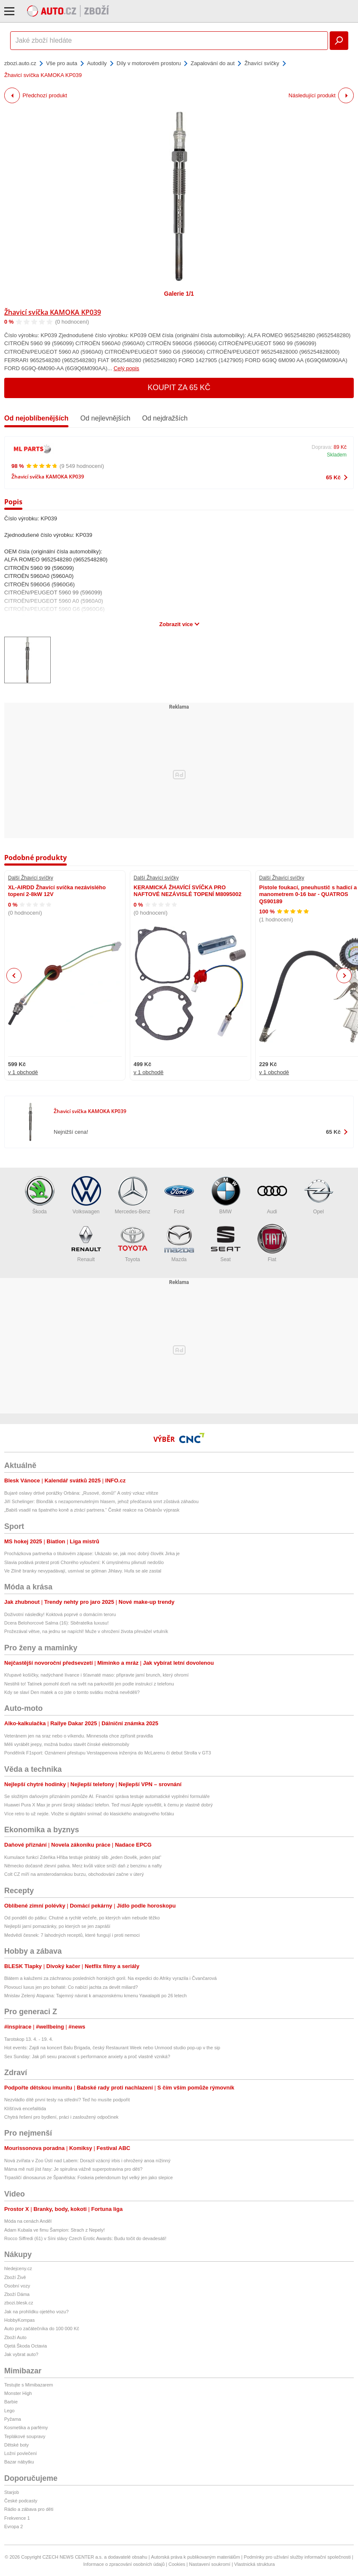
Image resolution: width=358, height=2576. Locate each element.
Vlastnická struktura (254, 2564)
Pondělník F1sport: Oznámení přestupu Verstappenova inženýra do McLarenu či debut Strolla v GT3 (107, 1752)
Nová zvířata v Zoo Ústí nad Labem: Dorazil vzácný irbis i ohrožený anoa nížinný (87, 2160)
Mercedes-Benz (132, 1195)
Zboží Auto (15, 2337)
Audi (272, 1195)
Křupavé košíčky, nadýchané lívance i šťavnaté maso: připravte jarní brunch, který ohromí (96, 1674)
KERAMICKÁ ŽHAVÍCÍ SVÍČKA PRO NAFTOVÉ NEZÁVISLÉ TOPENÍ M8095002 (187, 890)
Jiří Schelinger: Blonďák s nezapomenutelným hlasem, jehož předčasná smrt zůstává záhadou (101, 1501)
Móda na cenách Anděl (28, 2221)
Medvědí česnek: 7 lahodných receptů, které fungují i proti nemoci (71, 1935)
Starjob (11, 2492)
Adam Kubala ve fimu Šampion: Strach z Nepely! (54, 2229)
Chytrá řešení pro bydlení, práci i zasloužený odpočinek (61, 2117)
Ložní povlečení (20, 2453)
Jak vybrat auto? (21, 2354)
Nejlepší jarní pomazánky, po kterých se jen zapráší (57, 1926)
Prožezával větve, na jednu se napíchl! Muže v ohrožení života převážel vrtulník (86, 1631)
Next (344, 975)
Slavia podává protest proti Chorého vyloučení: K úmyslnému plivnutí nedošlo (84, 1562)
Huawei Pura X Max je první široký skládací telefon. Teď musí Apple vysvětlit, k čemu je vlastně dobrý (108, 1804)
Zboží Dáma (17, 2294)
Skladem (337, 455)
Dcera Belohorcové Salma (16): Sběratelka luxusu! (56, 1622)
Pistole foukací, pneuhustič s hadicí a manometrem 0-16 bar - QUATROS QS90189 (308, 894)
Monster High (18, 2393)
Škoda (40, 1195)
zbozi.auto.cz (20, 63)
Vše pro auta (61, 63)
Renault (86, 1243)
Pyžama (12, 2419)
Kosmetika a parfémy (26, 2427)
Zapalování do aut (213, 63)
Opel (318, 1195)
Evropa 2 (13, 2526)
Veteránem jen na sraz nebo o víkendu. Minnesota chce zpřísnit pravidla (78, 1735)
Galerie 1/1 (179, 293)
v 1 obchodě (23, 1072)
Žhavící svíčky (261, 63)
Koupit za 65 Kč (179, 387)
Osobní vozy (17, 2285)
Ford (179, 1195)
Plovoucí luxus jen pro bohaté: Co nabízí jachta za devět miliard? (71, 1987)
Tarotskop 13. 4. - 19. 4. (28, 2039)
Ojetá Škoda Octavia (25, 2345)
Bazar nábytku (19, 2461)
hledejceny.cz (18, 2268)
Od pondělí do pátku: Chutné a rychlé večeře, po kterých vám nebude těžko (82, 1917)
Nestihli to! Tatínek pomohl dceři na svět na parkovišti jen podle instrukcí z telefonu (89, 1683)
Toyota (133, 1243)
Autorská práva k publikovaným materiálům (195, 2557)
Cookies (177, 2564)
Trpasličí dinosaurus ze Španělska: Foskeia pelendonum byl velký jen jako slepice (88, 2177)
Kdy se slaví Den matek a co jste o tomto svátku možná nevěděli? (71, 1692)
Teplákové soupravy (24, 2436)
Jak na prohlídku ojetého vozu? (36, 2311)
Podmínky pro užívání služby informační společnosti (297, 2557)
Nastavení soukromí (209, 2564)
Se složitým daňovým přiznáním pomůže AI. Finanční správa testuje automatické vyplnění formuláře (107, 1796)
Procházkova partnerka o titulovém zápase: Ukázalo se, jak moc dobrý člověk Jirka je (92, 1553)
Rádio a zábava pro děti (28, 2509)
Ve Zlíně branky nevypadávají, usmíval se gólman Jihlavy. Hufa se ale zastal (82, 1570)
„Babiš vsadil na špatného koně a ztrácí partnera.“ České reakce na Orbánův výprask (92, 1509)
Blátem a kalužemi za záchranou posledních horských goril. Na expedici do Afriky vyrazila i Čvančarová (110, 1978)
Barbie (11, 2401)
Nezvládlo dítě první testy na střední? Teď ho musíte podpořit (67, 2099)
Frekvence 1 (17, 2518)
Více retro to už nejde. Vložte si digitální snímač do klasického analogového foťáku (89, 1813)
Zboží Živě (15, 2277)
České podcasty (20, 2500)
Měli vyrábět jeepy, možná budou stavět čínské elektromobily (66, 1744)
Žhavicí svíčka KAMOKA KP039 (52, 312)
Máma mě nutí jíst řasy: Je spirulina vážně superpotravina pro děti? (73, 2169)
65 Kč (333, 477)
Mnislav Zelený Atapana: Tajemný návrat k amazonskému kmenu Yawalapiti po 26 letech (95, 1995)
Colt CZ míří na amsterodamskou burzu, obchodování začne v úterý (74, 1874)
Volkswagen (86, 1195)
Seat (225, 1243)
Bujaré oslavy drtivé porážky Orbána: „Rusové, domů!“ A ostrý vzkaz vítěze (81, 1493)
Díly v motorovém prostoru (149, 63)
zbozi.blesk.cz (18, 2302)
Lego (9, 2410)
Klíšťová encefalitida (25, 2108)
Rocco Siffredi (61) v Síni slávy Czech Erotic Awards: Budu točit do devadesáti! (85, 2238)
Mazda (179, 1243)
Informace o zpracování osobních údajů (124, 2564)
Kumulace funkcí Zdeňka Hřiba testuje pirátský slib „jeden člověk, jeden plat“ (82, 1857)
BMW (225, 1195)
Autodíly (97, 63)
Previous (14, 975)
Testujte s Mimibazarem (28, 2384)
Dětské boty (16, 2444)
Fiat (272, 1243)
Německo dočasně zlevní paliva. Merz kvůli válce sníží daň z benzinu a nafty (83, 1865)
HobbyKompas (19, 2320)
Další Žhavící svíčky (30, 878)
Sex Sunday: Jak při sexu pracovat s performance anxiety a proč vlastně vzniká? (87, 2056)
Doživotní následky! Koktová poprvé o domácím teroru (60, 1614)
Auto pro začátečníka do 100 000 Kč (41, 2328)
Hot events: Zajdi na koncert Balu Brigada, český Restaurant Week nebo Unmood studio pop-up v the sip (112, 2047)
